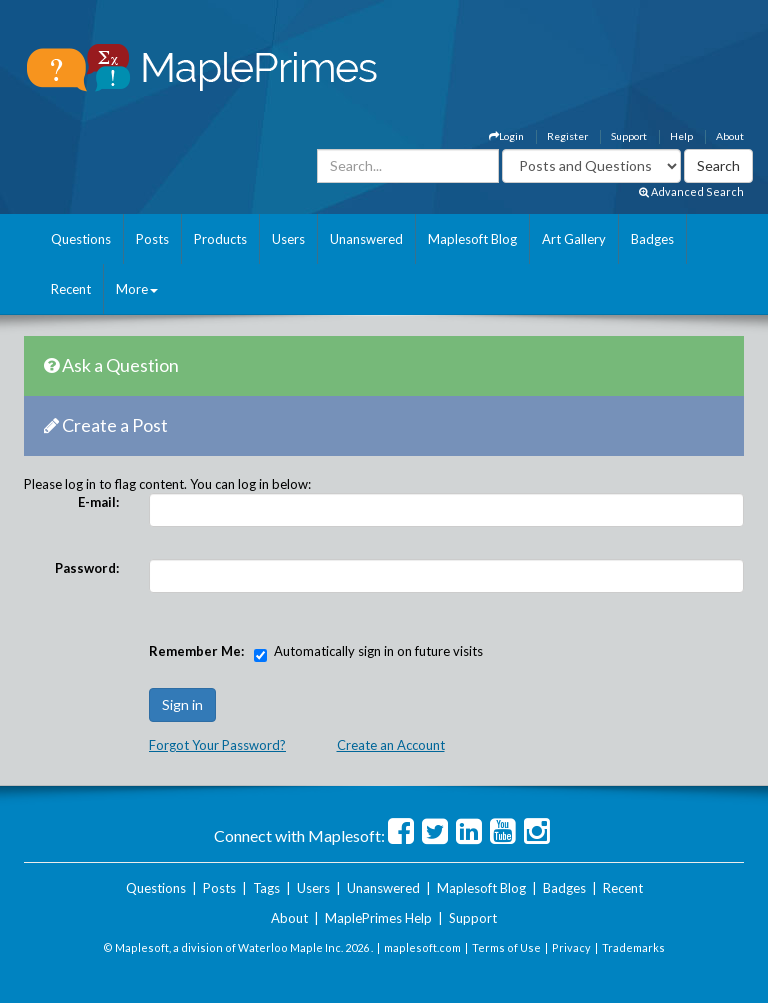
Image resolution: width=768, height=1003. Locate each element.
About (730, 136)
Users (288, 239)
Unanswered (366, 239)
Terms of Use (506, 947)
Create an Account (391, 745)
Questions (81, 239)
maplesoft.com (422, 947)
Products (220, 239)
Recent (71, 289)
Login (506, 136)
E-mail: (98, 502)
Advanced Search (691, 191)
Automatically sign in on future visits (378, 651)
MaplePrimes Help (378, 918)
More (137, 289)
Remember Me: (196, 651)
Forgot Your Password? (217, 745)
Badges (652, 239)
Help (681, 136)
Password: (87, 568)
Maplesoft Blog (472, 239)
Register (567, 136)
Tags (266, 888)
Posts (152, 239)
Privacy (571, 947)
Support (629, 136)
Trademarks (633, 947)
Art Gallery (574, 239)
